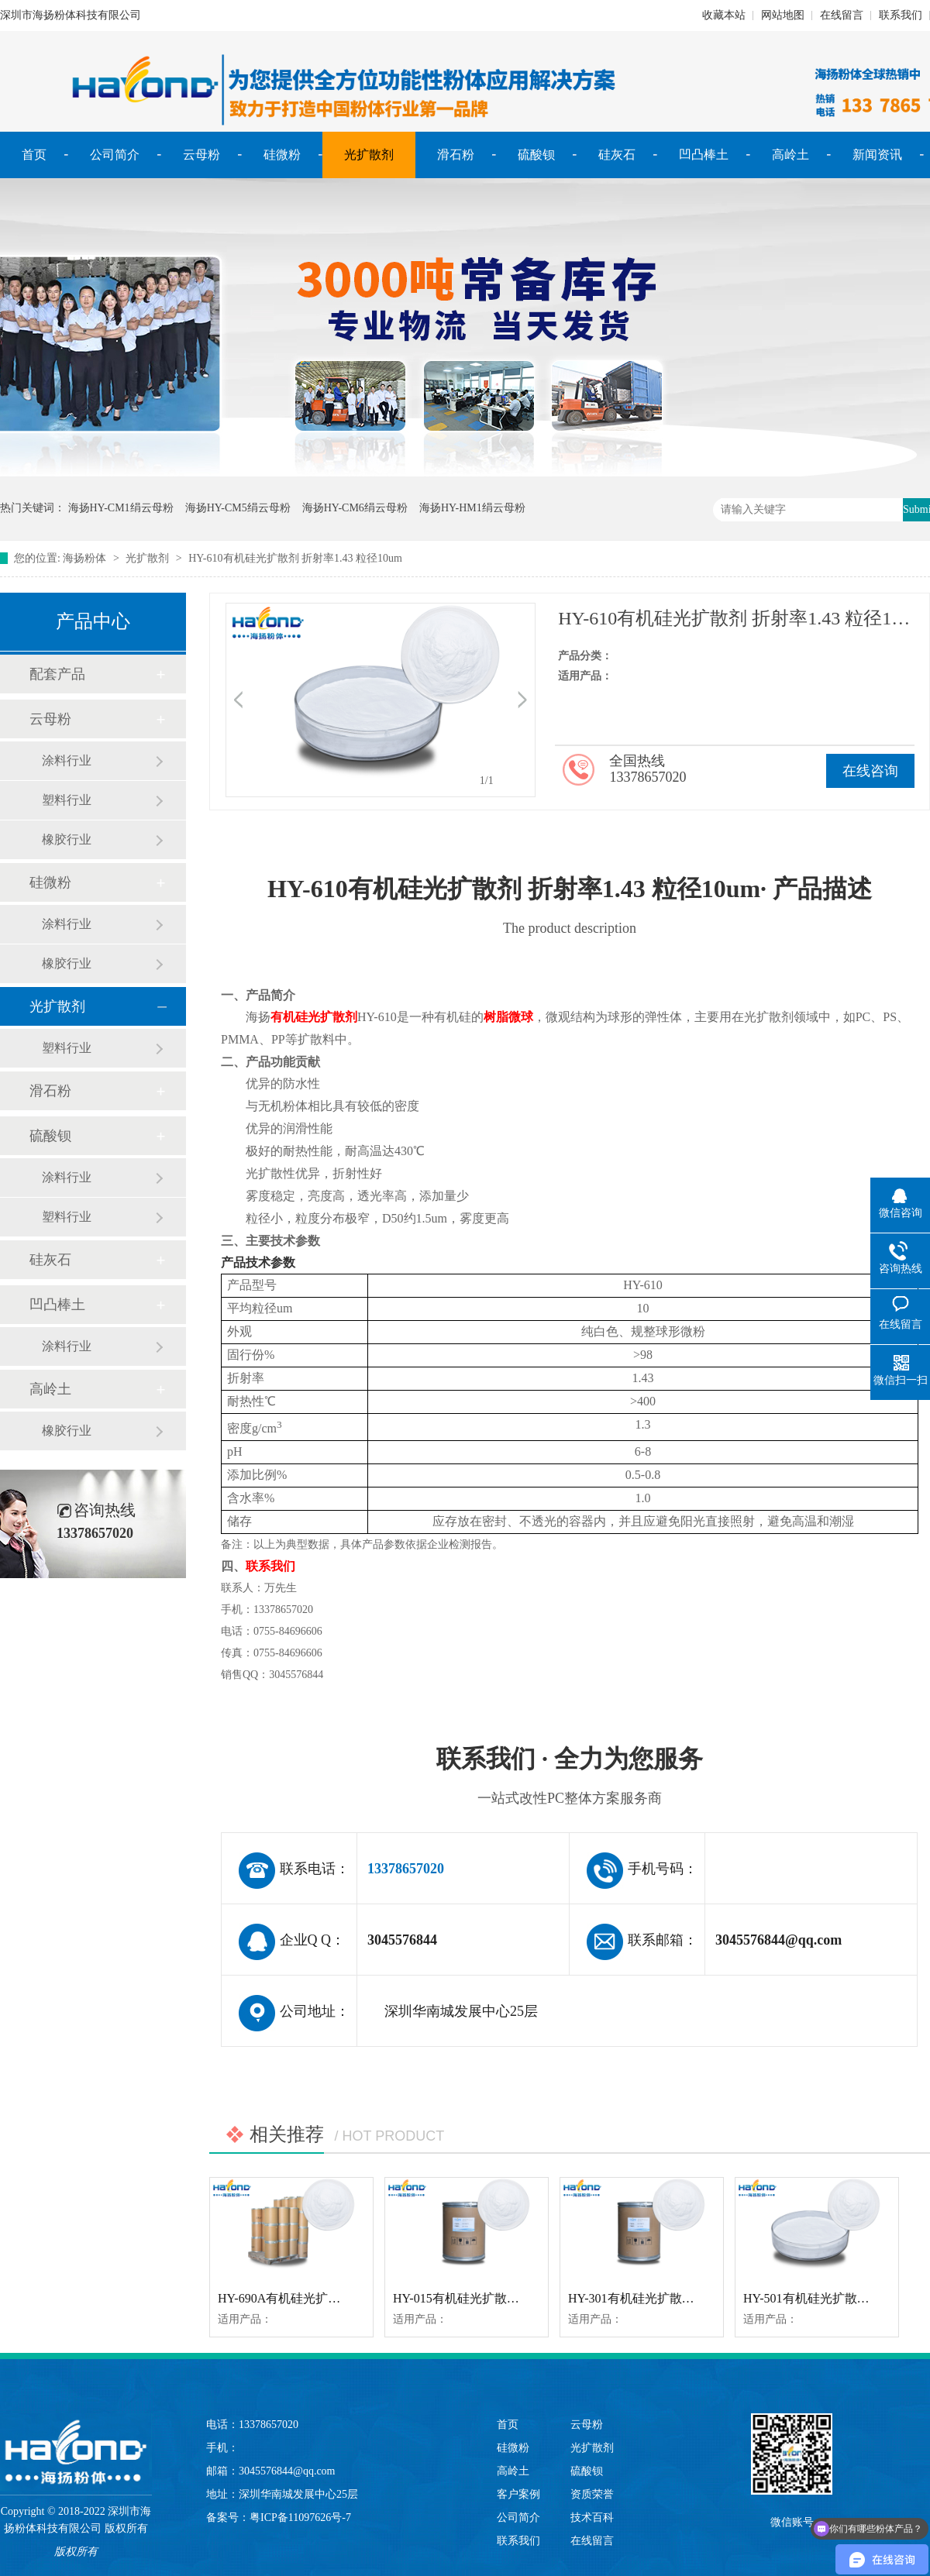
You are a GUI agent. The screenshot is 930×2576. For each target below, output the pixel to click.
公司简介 (115, 154)
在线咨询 (870, 771)
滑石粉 (455, 154)
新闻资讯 (877, 154)
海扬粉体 (84, 558)
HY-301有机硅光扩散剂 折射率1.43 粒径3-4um (692, 2298)
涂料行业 (66, 760)
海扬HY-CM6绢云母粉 (355, 508)
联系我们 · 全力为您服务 (569, 1778)
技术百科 (592, 2517)
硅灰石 (617, 154)
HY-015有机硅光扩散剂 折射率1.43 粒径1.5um (516, 2298)
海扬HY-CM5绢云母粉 (238, 508)
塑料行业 (66, 800)
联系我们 (900, 15)
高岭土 (790, 154)
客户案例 (518, 2494)
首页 (34, 154)
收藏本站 (724, 15)
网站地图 (782, 15)
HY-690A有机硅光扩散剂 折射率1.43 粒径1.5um (346, 2298)
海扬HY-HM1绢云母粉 (472, 508)
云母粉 (201, 154)
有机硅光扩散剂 (313, 1016)
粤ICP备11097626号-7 (300, 2517)
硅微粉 (282, 154)
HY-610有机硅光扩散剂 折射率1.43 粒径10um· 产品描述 (569, 908)
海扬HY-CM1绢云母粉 (121, 508)
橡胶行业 (66, 839)
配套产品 (57, 674)
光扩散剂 (369, 154)
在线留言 (841, 15)
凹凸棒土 (703, 154)
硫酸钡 (536, 154)
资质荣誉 (592, 2494)
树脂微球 (508, 1016)
